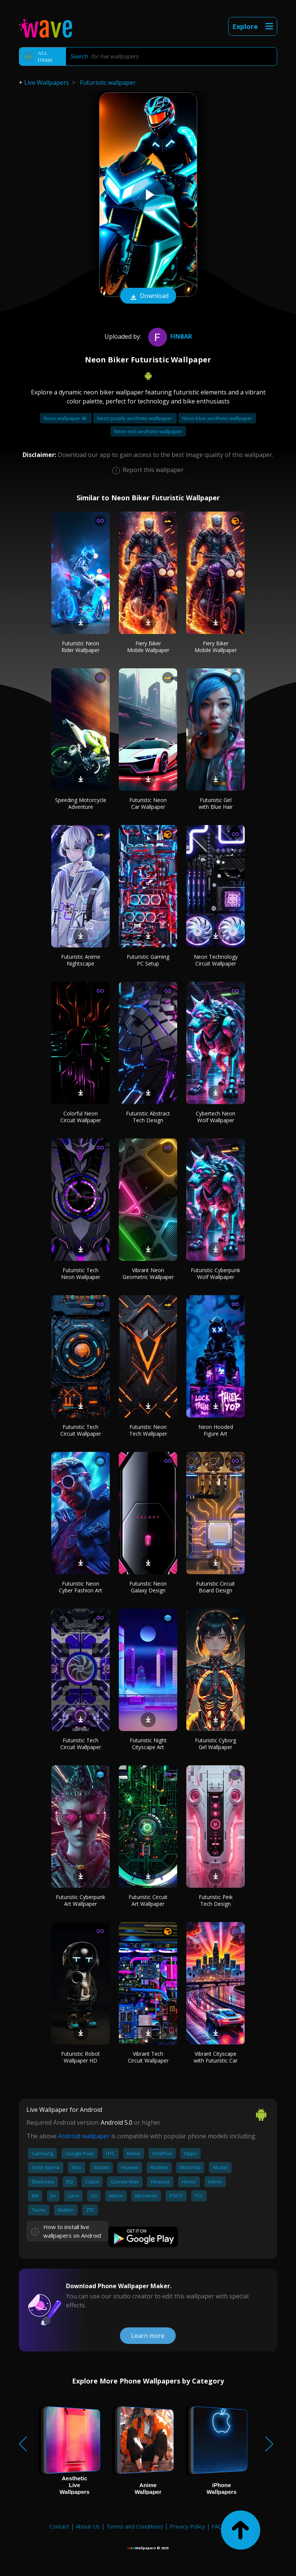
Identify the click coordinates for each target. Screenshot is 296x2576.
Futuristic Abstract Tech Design (148, 1117)
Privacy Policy (187, 2526)
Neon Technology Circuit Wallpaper (216, 960)
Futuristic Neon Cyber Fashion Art (80, 1587)
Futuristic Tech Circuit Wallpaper (80, 1430)
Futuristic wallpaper (108, 82)
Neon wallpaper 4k (66, 418)
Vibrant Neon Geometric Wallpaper (148, 1273)
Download (148, 296)
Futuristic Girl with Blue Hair (216, 803)
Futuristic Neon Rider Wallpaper (80, 647)
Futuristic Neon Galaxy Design (148, 1587)
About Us (88, 2526)
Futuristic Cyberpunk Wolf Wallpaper (215, 1273)
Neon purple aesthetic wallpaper (135, 418)
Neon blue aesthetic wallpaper (217, 418)
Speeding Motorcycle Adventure (80, 803)
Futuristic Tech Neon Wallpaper (80, 1273)
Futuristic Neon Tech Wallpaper (148, 1430)
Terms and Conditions (134, 2526)
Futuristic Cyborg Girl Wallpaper (215, 1744)
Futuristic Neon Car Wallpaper (148, 803)
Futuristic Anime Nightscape (80, 960)
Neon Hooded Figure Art (215, 1430)
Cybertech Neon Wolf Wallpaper (215, 1117)
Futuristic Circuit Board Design (215, 1587)
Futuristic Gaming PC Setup (148, 960)
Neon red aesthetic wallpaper (148, 431)
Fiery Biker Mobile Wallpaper (148, 647)
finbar (169, 336)
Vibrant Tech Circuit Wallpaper (148, 2057)
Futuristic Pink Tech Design (216, 1900)
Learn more (147, 2336)
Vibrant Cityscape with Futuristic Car (216, 2057)
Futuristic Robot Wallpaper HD (80, 2057)
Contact (59, 2526)
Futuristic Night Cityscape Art (148, 1744)
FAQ (217, 2526)
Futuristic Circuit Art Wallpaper (148, 1900)
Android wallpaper (84, 2136)
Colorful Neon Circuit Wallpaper (80, 1117)
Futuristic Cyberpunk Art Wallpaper (80, 1900)
